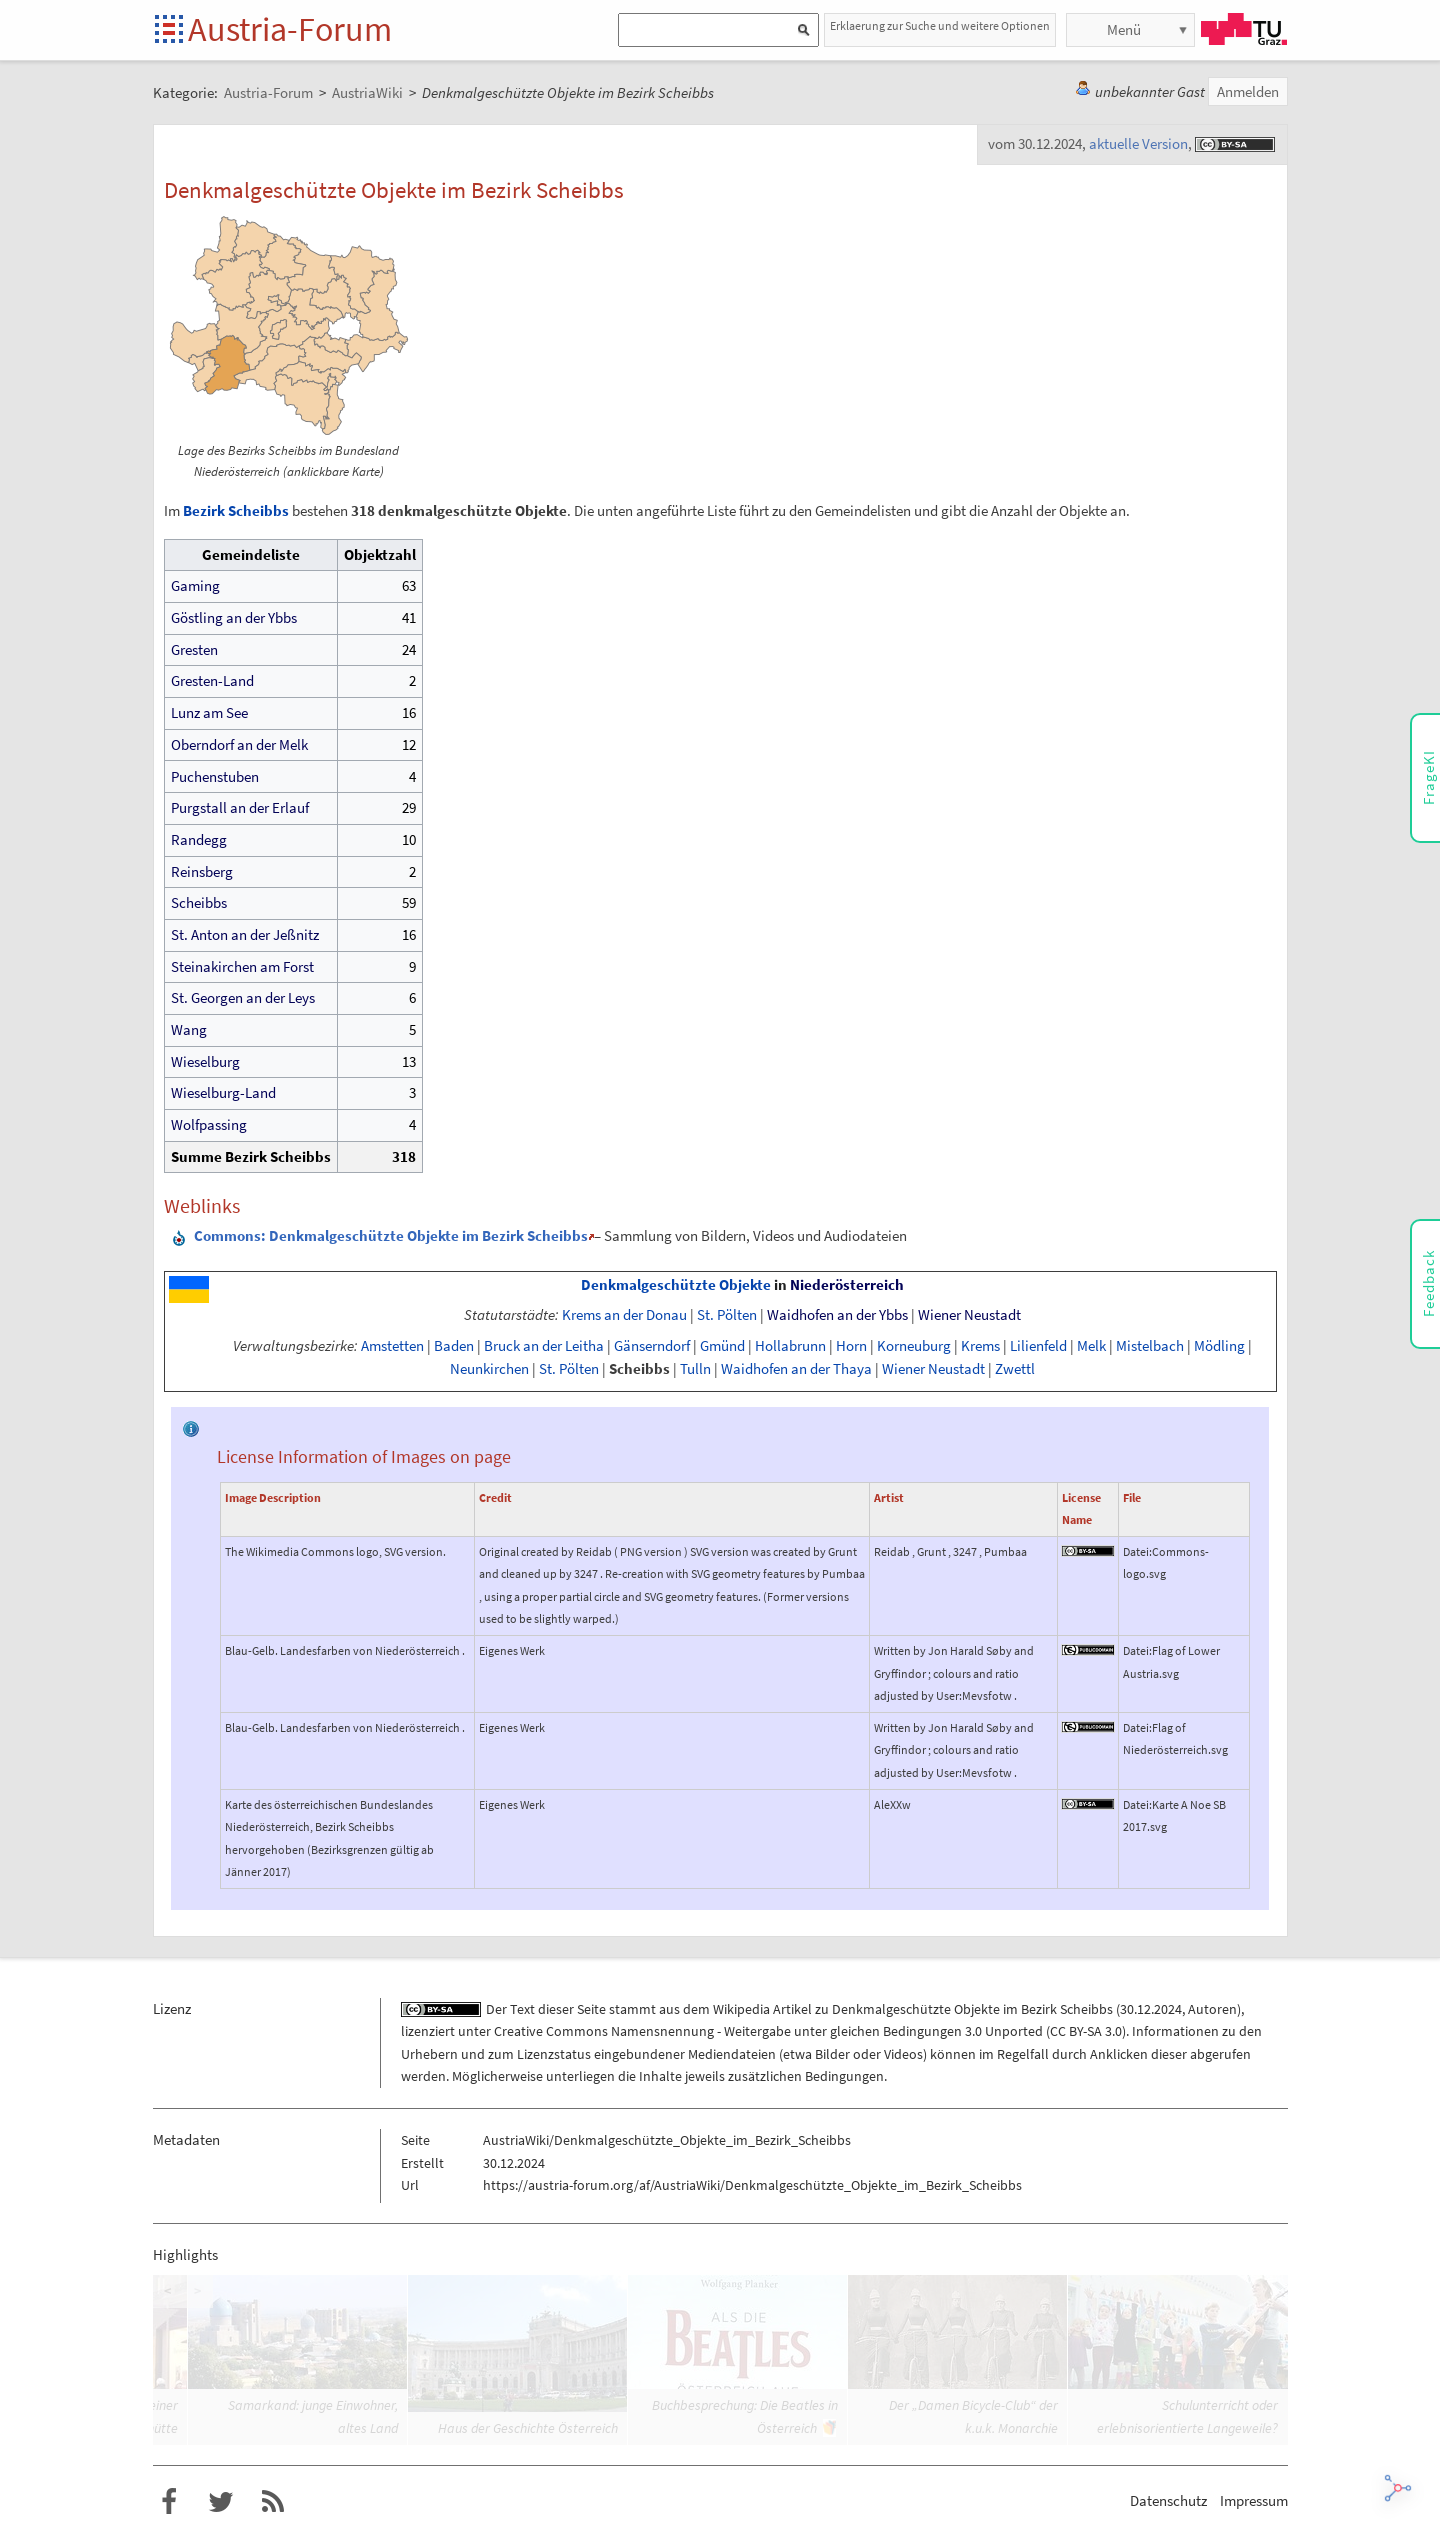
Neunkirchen (489, 1369)
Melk (1091, 1346)
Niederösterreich (847, 1285)
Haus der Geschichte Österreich (528, 2428)
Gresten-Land (212, 680)
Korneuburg (914, 1346)
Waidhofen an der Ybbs (837, 1315)
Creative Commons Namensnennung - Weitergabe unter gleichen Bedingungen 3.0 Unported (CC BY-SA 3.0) (810, 2031)
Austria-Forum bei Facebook (169, 2502)
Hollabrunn (790, 1346)
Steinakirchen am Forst (242, 966)
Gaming (195, 585)
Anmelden (1248, 91)
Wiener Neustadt (969, 1315)
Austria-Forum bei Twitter (221, 2502)
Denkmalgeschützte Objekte (676, 1285)
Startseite (170, 30)
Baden (454, 1346)
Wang (189, 1029)
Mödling (1219, 1346)
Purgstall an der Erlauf (240, 807)
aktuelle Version (1138, 143)
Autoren (1212, 2009)
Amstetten (392, 1346)
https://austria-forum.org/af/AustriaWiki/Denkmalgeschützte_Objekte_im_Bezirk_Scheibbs (752, 2185)
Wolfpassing (209, 1124)
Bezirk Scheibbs (236, 510)
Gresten (194, 649)
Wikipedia (741, 2009)
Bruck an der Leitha (544, 1346)
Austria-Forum (290, 29)
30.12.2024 (1151, 2009)
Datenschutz (1168, 2500)
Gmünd (722, 1346)
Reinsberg (202, 871)
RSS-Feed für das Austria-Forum (273, 2502)
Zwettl (1015, 1369)
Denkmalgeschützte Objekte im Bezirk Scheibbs (972, 2009)
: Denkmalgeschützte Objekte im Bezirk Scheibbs (391, 1235)
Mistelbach (1150, 1346)
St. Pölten (727, 1315)
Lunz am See (209, 712)
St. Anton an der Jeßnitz (245, 934)
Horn (851, 1346)
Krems (980, 1346)
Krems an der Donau (624, 1315)
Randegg (199, 839)
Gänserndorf (652, 1346)
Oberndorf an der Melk (239, 744)
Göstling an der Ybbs (234, 617)
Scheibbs (199, 902)
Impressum (1254, 2500)
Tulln (695, 1369)
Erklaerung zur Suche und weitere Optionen (940, 25)
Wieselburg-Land (223, 1092)
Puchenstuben (215, 776)
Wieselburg (205, 1061)
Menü (1124, 29)
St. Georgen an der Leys (243, 997)
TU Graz (1244, 29)
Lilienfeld (1038, 1346)
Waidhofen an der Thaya (796, 1369)
